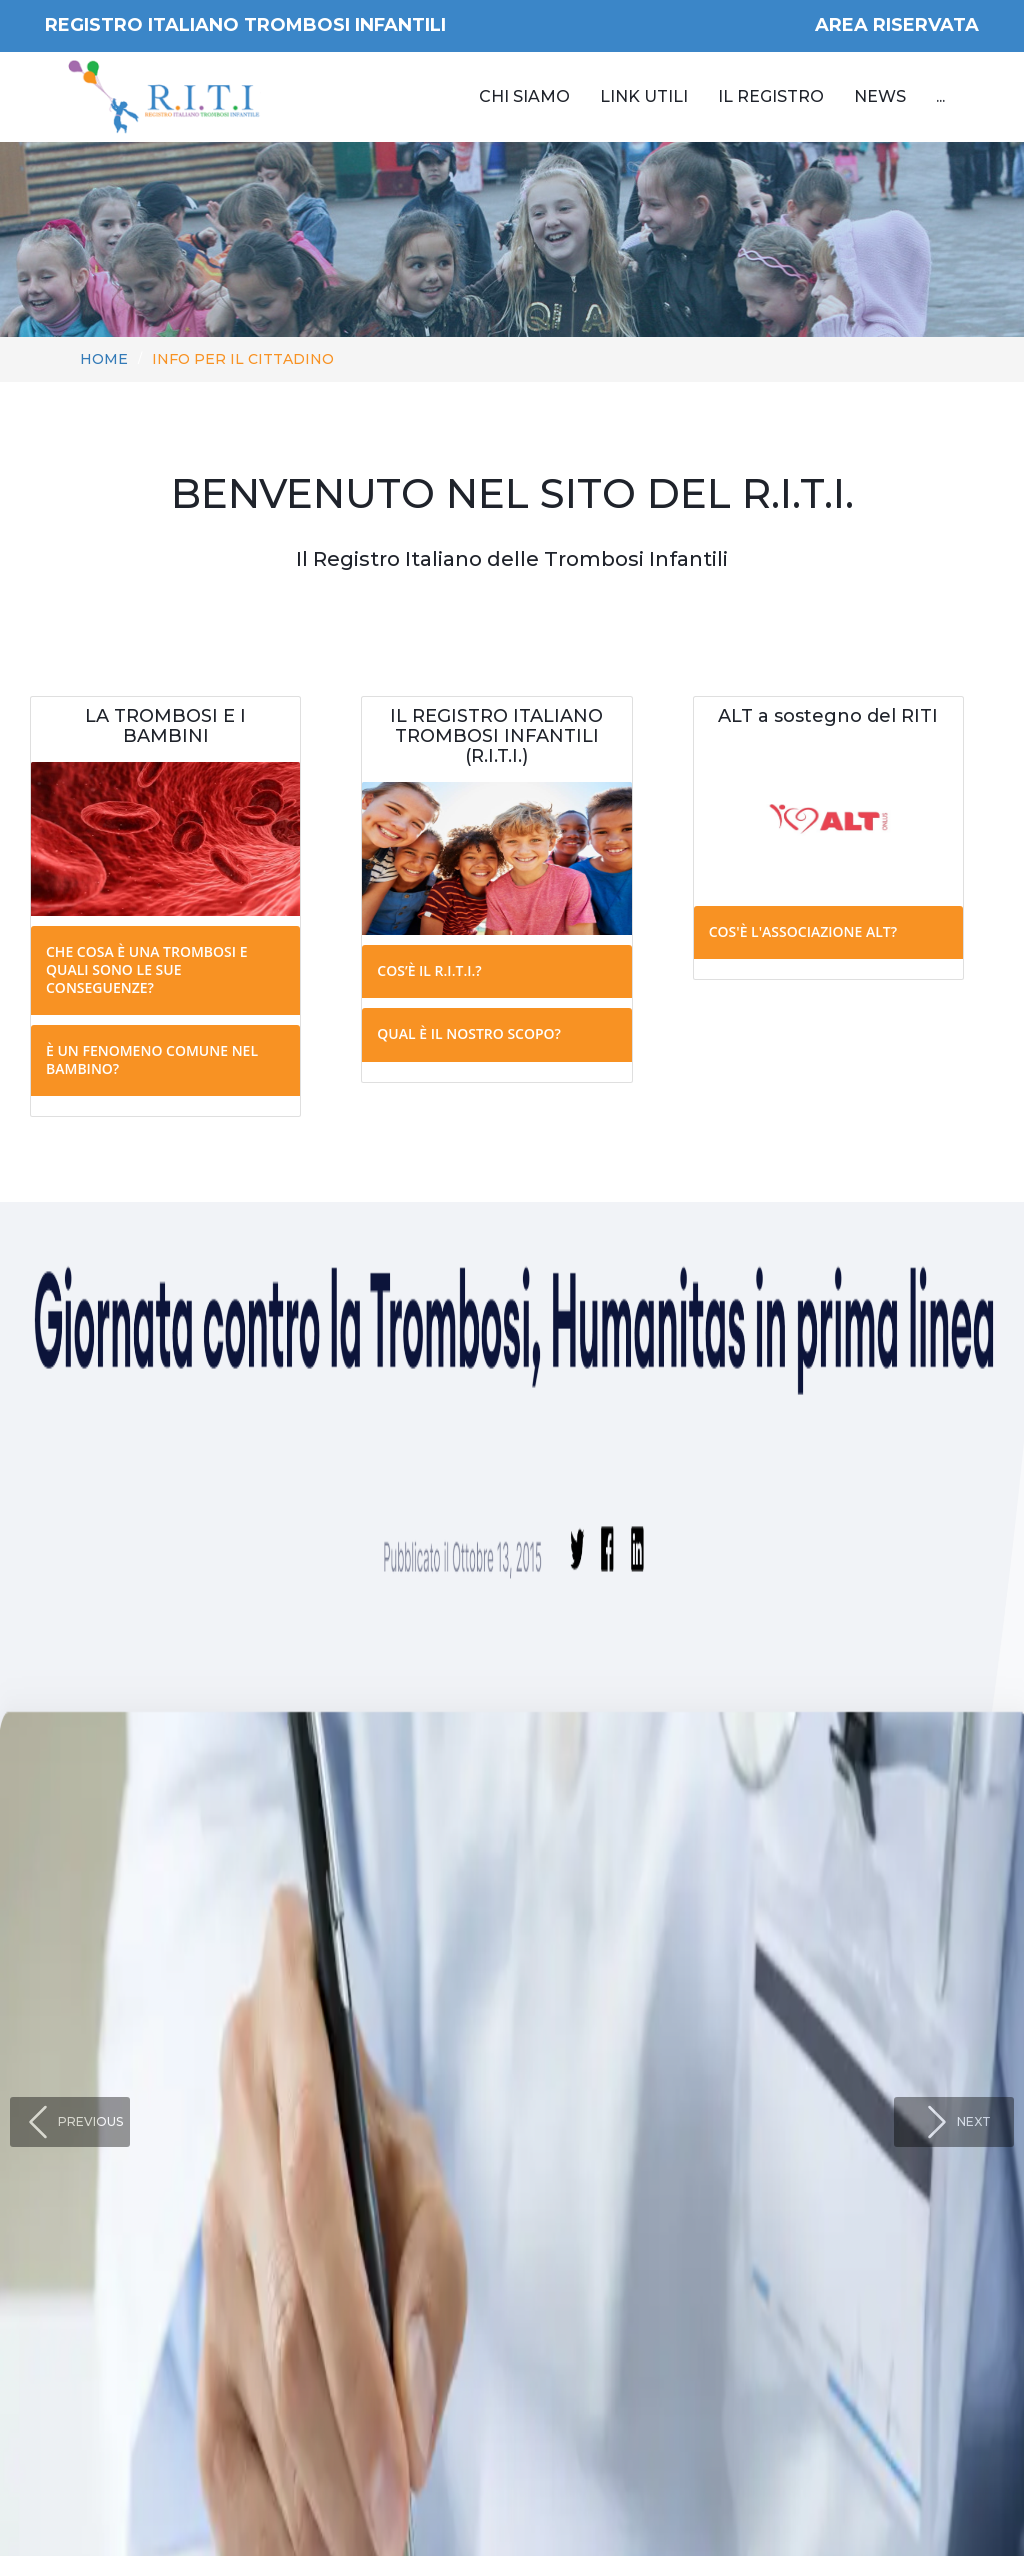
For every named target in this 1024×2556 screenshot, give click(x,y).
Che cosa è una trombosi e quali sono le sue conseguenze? (146, 969)
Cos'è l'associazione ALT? (803, 931)
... (940, 96)
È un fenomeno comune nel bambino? (152, 1059)
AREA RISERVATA (897, 25)
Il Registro (771, 96)
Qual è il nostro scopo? (469, 1033)
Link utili (644, 96)
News (880, 96)
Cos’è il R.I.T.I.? (429, 970)
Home (104, 359)
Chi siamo (524, 96)
